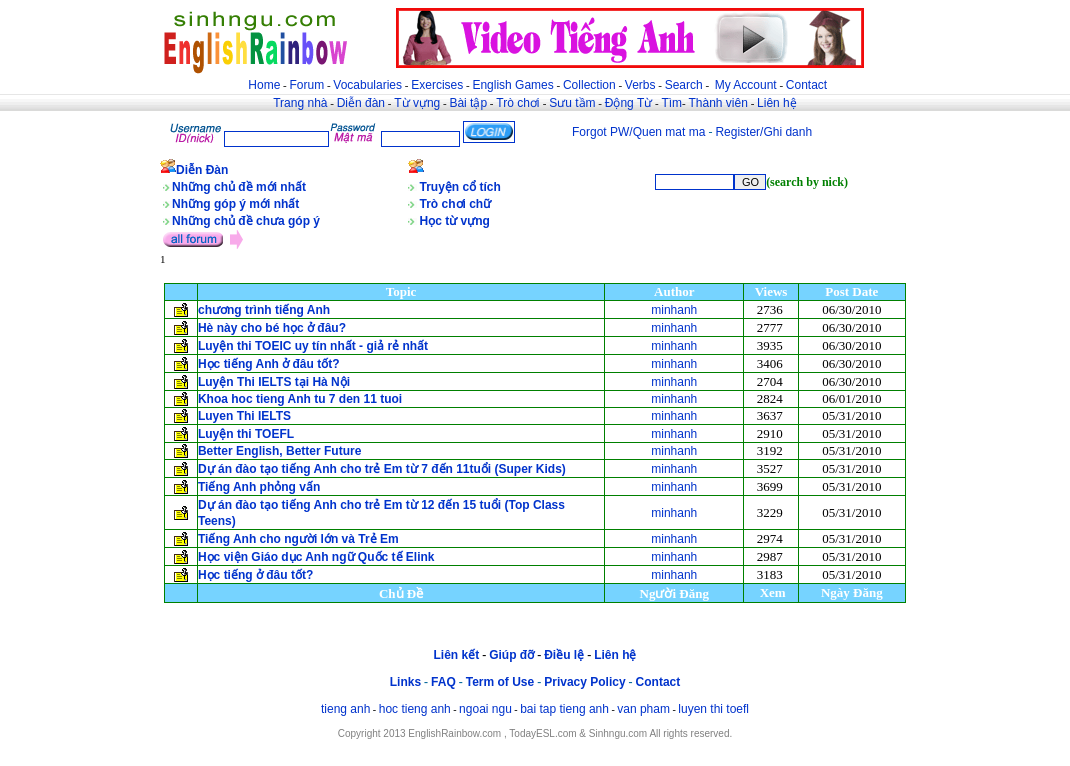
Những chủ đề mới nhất (239, 187)
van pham (643, 709)
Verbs (640, 85)
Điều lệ (564, 655)
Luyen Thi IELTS (244, 416)
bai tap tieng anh (564, 709)
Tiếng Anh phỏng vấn (259, 487)
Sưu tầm (572, 103)
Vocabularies (367, 85)
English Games (512, 85)
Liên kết (456, 655)
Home (264, 85)
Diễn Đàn (202, 170)
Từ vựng (417, 103)
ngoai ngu (485, 709)
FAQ (443, 682)
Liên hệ (777, 103)
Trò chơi (519, 103)
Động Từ (628, 103)
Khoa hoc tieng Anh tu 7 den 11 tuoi (300, 399)
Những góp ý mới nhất (235, 204)
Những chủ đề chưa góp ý (246, 221)
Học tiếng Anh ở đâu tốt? (269, 364)
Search (684, 85)
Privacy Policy (584, 682)
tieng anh (345, 709)
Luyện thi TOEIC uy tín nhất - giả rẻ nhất (313, 346)
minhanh (674, 310)
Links (405, 682)
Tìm (671, 103)
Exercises (437, 85)
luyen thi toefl (713, 709)
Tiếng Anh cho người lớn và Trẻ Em (298, 539)
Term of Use (500, 682)
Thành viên (718, 103)
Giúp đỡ (511, 655)
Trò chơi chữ (456, 204)
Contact (806, 85)
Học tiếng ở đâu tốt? (255, 575)
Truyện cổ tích (460, 187)
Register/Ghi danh (763, 132)
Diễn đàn (361, 103)
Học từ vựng (455, 221)
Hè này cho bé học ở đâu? (272, 328)
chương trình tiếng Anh (266, 310)
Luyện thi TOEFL (247, 434)
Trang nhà (300, 103)
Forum (306, 85)
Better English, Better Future (279, 451)
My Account (746, 85)
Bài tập (468, 103)
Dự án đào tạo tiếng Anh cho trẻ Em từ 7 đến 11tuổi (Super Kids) (382, 469)
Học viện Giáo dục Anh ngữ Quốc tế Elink (316, 557)
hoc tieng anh (415, 709)
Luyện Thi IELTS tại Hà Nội (274, 382)
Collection (589, 85)
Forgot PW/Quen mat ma (638, 132)
